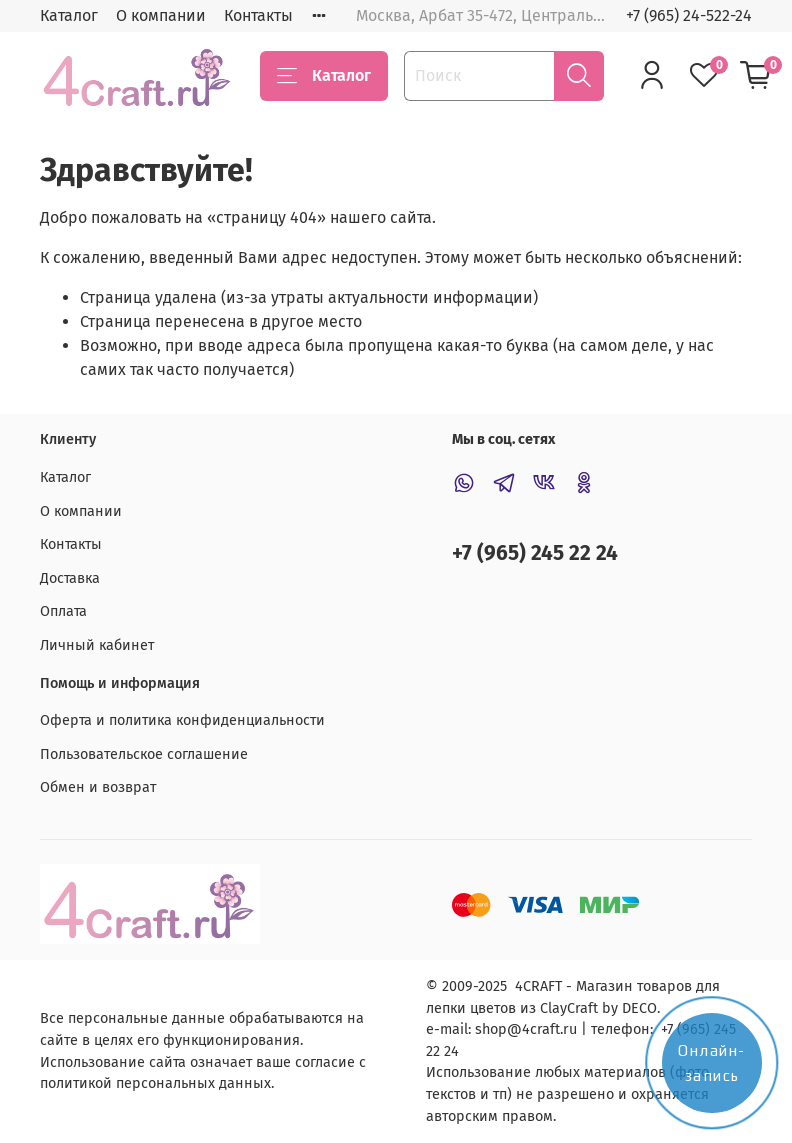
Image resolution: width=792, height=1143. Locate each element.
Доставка (70, 578)
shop (491, 1029)
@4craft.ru (542, 1029)
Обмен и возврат (98, 787)
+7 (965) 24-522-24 (689, 15)
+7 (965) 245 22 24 (535, 553)
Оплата (63, 611)
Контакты (258, 15)
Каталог (69, 15)
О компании (161, 15)
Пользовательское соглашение (144, 754)
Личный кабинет (97, 645)
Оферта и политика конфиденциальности (182, 720)
